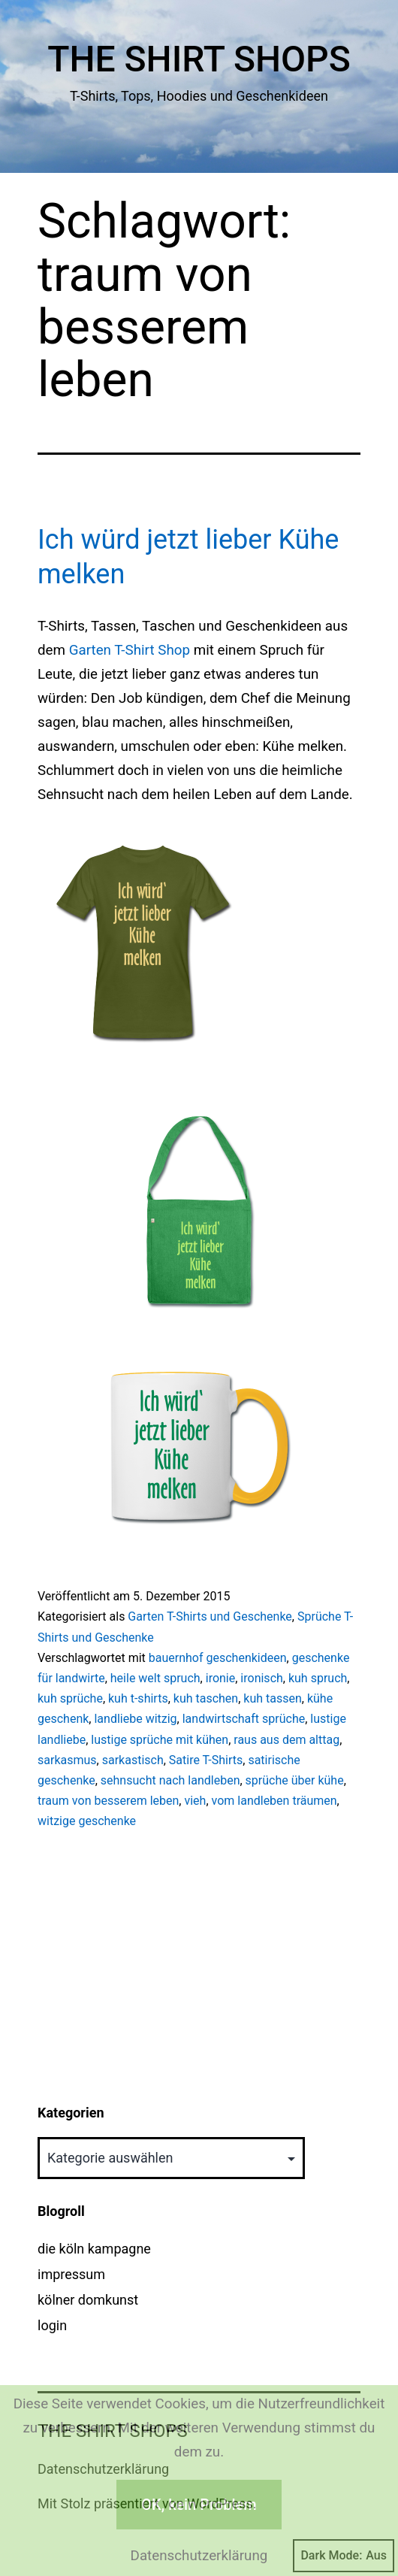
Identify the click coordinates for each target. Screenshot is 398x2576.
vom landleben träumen (274, 1801)
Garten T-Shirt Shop (129, 650)
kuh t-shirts (138, 1698)
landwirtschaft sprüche (243, 1719)
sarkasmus (67, 1760)
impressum (71, 2274)
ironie (221, 1678)
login (52, 2325)
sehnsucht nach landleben (170, 1780)
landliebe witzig (135, 1719)
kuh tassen (272, 1698)
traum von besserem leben (108, 1801)
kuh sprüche (70, 1698)
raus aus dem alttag (286, 1740)
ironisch (261, 1678)
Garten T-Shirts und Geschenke (210, 1616)
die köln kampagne (94, 2249)
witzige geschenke (87, 1821)
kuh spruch (317, 1678)
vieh (195, 1801)
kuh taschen (205, 1698)
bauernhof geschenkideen (218, 1658)
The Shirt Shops (199, 59)
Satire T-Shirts (206, 1760)
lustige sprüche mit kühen (159, 1740)
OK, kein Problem (198, 2505)
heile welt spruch (155, 1678)
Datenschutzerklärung (199, 2555)
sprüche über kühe (295, 1780)
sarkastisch (133, 1760)
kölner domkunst (88, 2300)
